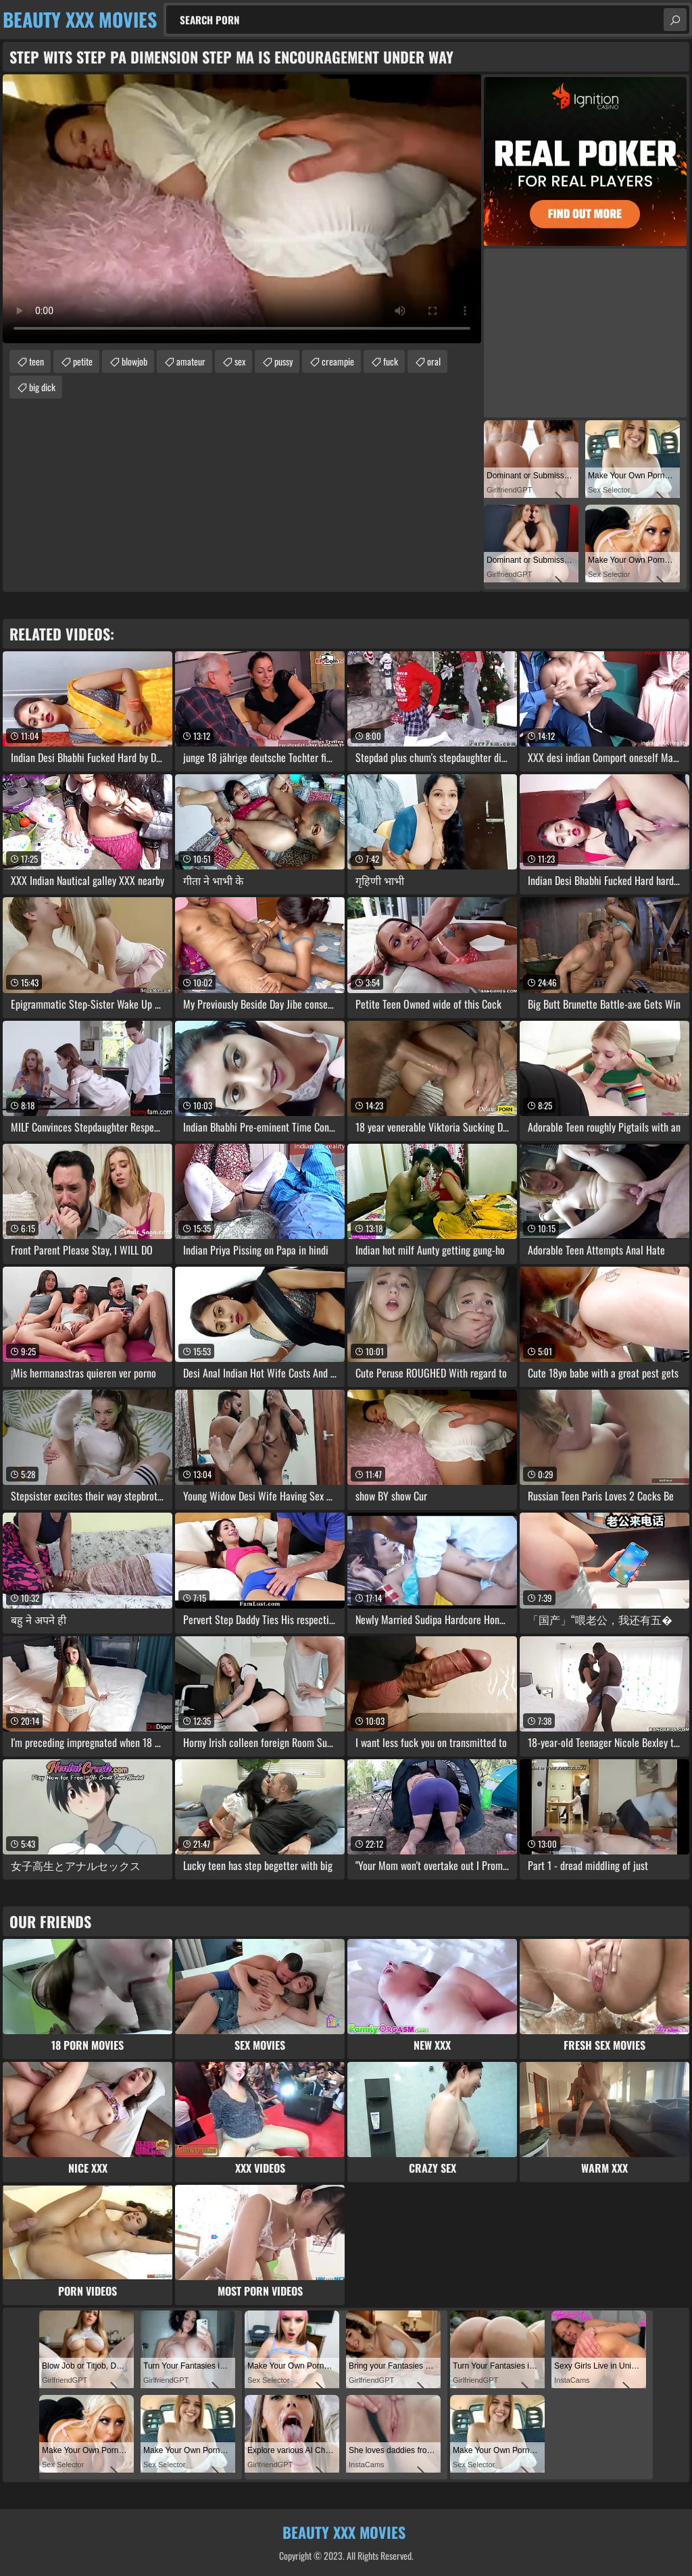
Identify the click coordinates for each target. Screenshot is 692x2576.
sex (239, 361)
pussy (283, 361)
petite (83, 361)
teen (36, 361)
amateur (190, 361)
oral (434, 361)
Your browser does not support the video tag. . (242, 208)
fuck (390, 361)
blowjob (134, 361)
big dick (42, 387)
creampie (338, 361)
